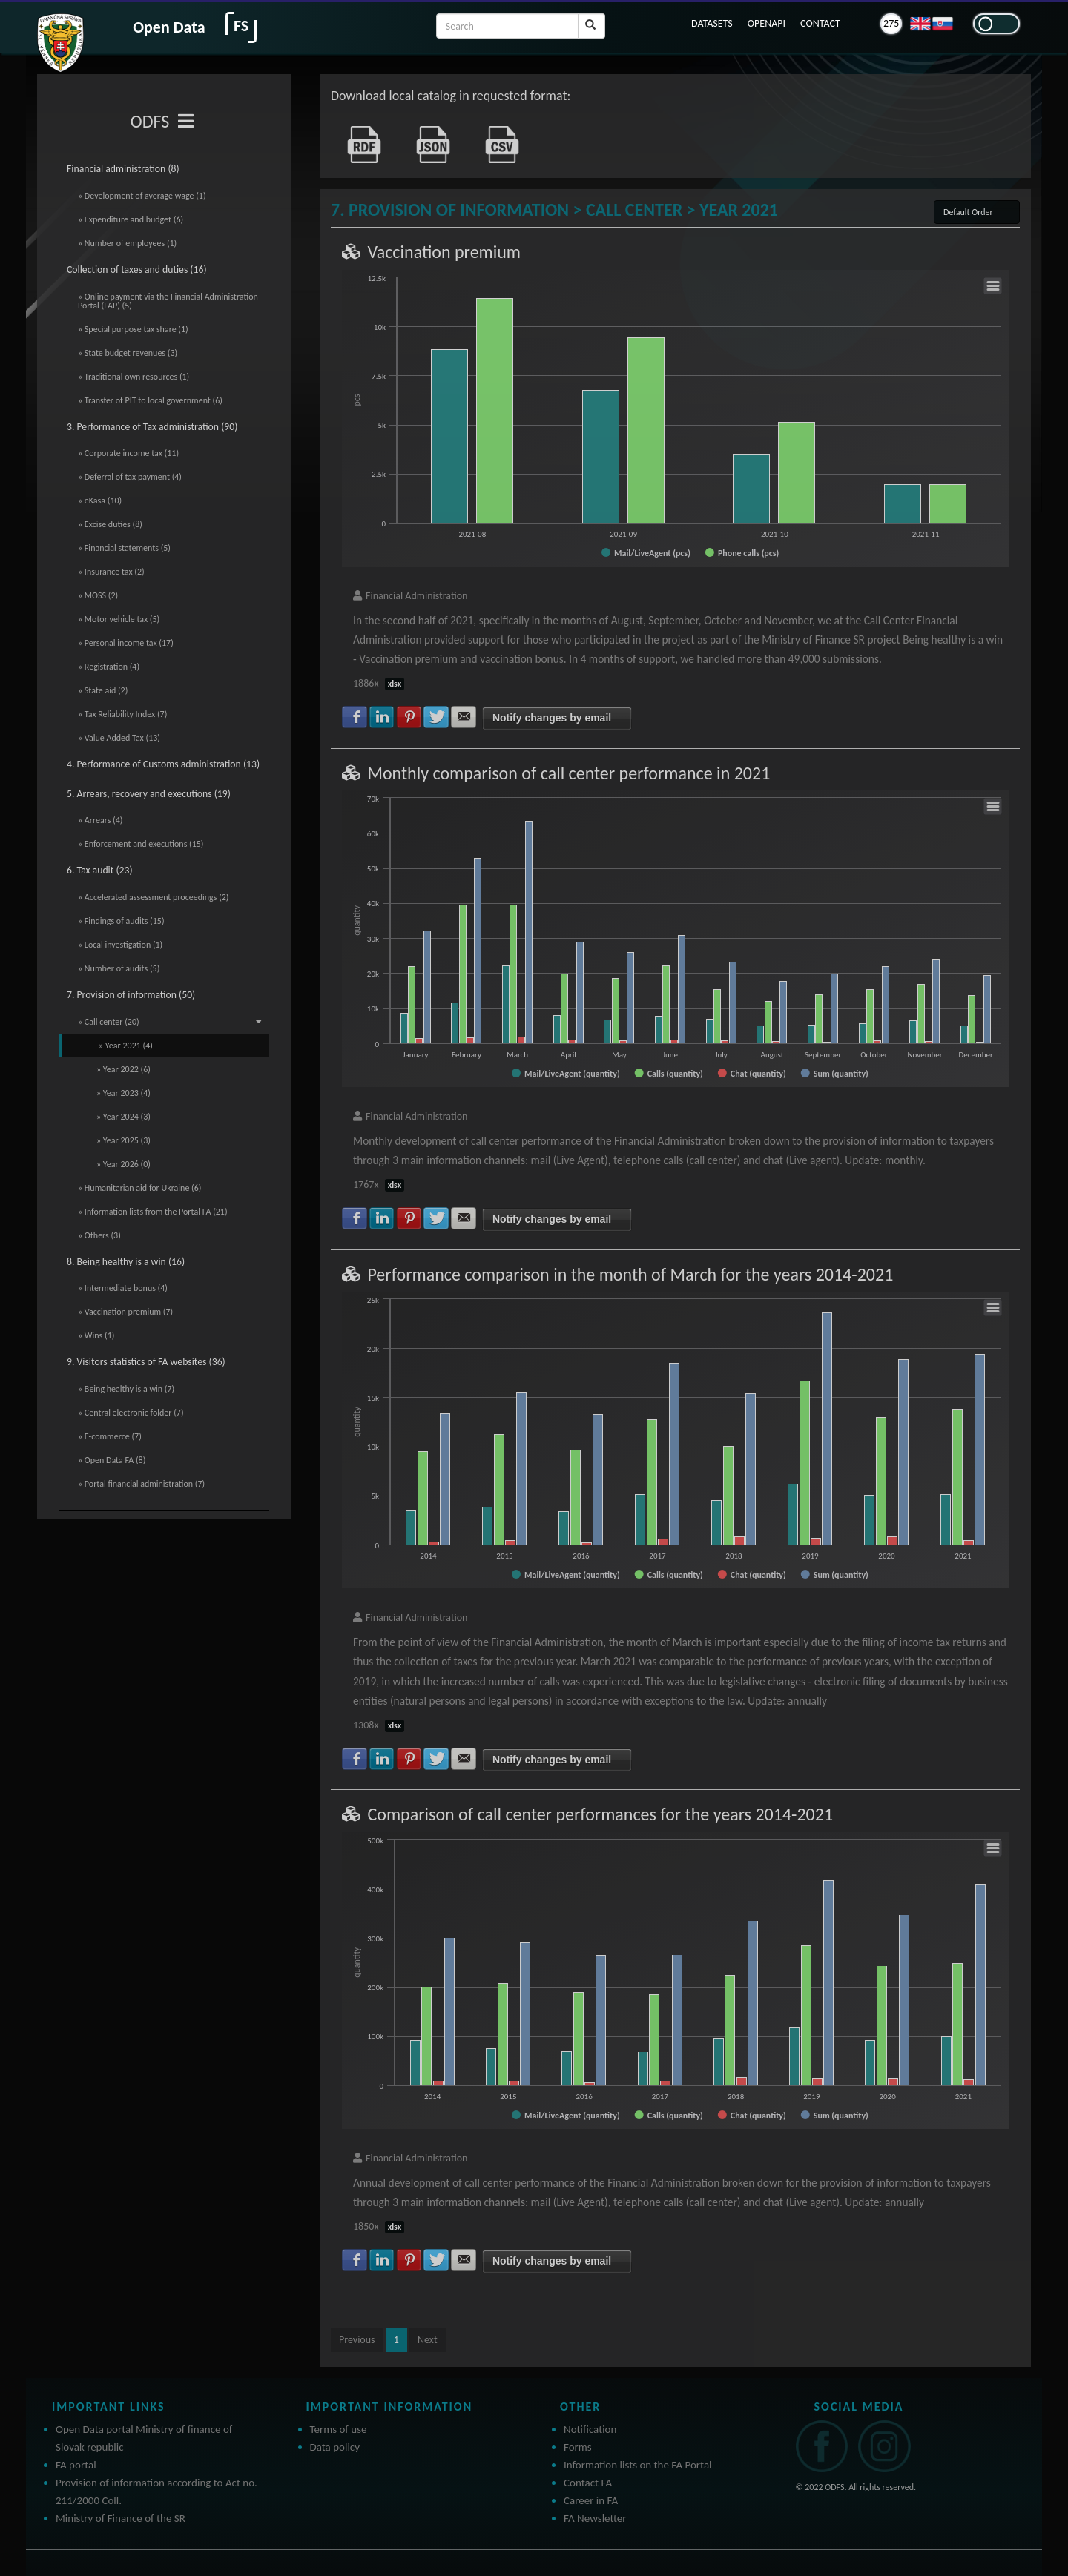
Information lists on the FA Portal (638, 2464)
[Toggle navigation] (186, 121)
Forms (578, 2447)
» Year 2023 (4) (123, 1093)
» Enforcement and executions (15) (140, 844)
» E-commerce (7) (110, 1436)
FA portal (76, 2464)
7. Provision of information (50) (131, 994)
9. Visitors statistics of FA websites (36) (146, 1361)
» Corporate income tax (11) (128, 453)
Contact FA (588, 2482)
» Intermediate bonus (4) (123, 1288)
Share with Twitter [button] (436, 717)
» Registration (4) (108, 666)
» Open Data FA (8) (111, 1460)
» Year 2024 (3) (123, 1117)
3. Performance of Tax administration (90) (152, 426)
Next (428, 2340)
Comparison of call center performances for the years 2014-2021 (600, 1814)
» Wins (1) (96, 1335)
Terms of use (338, 2429)
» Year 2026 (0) (123, 1164)
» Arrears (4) (100, 820)
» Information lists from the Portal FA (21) (153, 1211)
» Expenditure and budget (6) (130, 219)
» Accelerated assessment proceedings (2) (153, 897)
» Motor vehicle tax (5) (118, 619)
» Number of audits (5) (118, 968)
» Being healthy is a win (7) (126, 1389)
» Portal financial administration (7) (141, 1484)
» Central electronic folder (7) (131, 1412)
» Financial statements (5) (124, 548)
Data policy (335, 2447)
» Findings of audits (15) (121, 921)
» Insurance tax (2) (111, 572)
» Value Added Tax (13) (119, 738)
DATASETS (712, 23)
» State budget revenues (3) (127, 353)
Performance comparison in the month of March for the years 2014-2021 (630, 1274)
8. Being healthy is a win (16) (126, 1261)
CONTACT (820, 23)
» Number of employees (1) (127, 243)
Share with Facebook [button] (354, 717)
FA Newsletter (595, 2518)
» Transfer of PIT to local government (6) (150, 400)
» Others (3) (99, 1235)
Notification (590, 2429)
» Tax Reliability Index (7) (122, 714)
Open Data (169, 27)
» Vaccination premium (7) (125, 1312)
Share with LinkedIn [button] (382, 717)
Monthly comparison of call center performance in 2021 (568, 773)
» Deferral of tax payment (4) (130, 477)
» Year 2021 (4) (126, 1045)
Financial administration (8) (123, 168)
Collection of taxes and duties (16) (137, 269)
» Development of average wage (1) (142, 196)
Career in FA (591, 2500)
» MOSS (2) (98, 595)
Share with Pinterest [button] (409, 717)
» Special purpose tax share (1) (133, 329)
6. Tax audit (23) (100, 870)
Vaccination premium (444, 251)
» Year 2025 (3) (123, 1140)
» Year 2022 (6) (123, 1069)
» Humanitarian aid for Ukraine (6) (139, 1188)
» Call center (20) (170, 1022)
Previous (357, 2340)
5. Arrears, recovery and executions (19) (149, 793)
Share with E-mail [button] (463, 717)
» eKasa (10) (100, 500)
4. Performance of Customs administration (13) (163, 764)
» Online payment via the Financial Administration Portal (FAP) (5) (168, 301)
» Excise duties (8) (110, 524)
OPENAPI (766, 23)
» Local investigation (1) (120, 944)
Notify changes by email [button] (551, 718)
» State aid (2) (103, 690)
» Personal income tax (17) (126, 643)
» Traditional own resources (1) (133, 376)
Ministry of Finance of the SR (120, 2518)
